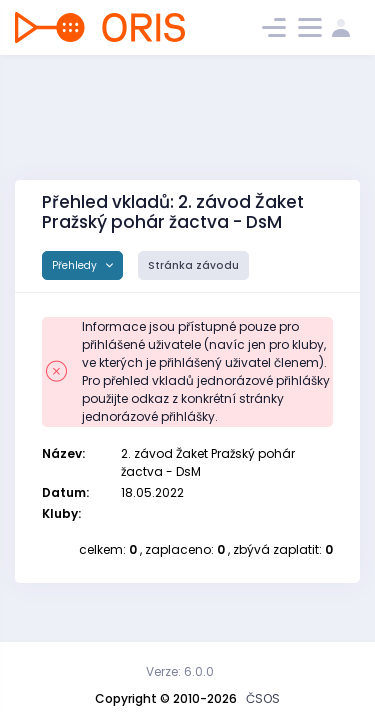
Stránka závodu (193, 265)
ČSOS (263, 698)
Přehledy (76, 265)
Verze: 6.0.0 (180, 671)
